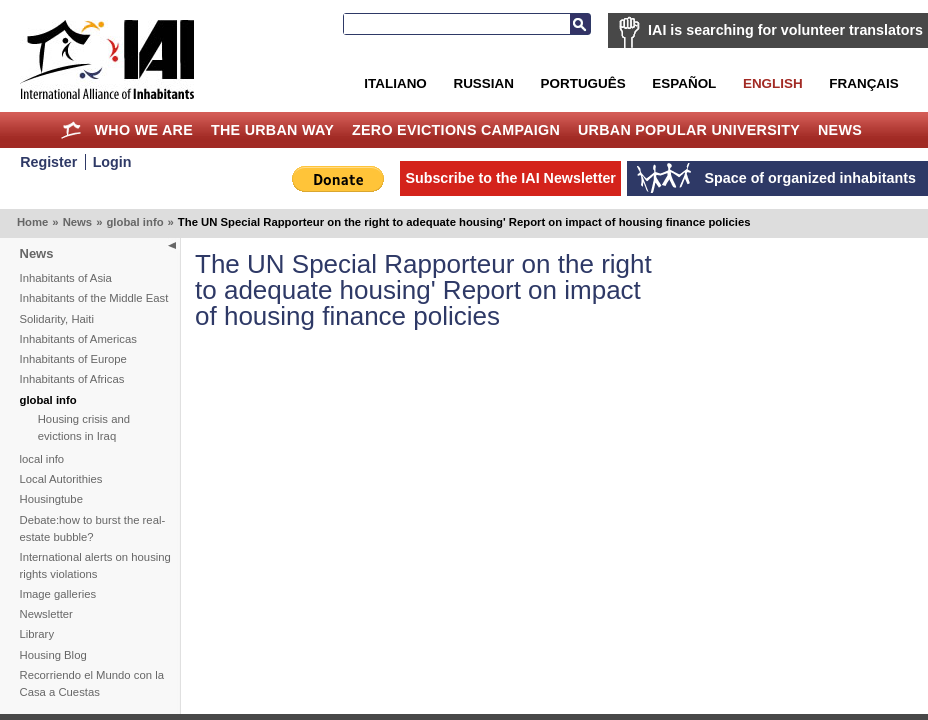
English (773, 83)
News (840, 130)
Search (580, 24)
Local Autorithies (61, 479)
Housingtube (51, 499)
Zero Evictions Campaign (456, 130)
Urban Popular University (689, 130)
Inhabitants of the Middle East (94, 298)
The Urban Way (272, 130)
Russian (483, 83)
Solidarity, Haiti (57, 319)
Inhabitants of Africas (72, 379)
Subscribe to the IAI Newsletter (510, 178)
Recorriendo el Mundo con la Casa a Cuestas (92, 683)
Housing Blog (53, 655)
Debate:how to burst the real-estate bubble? (93, 528)
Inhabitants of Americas (78, 339)
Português (583, 83)
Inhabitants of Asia (66, 278)
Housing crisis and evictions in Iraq (84, 427)
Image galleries (58, 594)
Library (37, 634)
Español (684, 83)
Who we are (144, 130)
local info (42, 459)
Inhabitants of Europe (73, 359)
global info (134, 222)
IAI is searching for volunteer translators (785, 30)
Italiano (395, 83)
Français (863, 83)
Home (71, 130)
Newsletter (46, 614)
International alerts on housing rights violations (95, 565)
